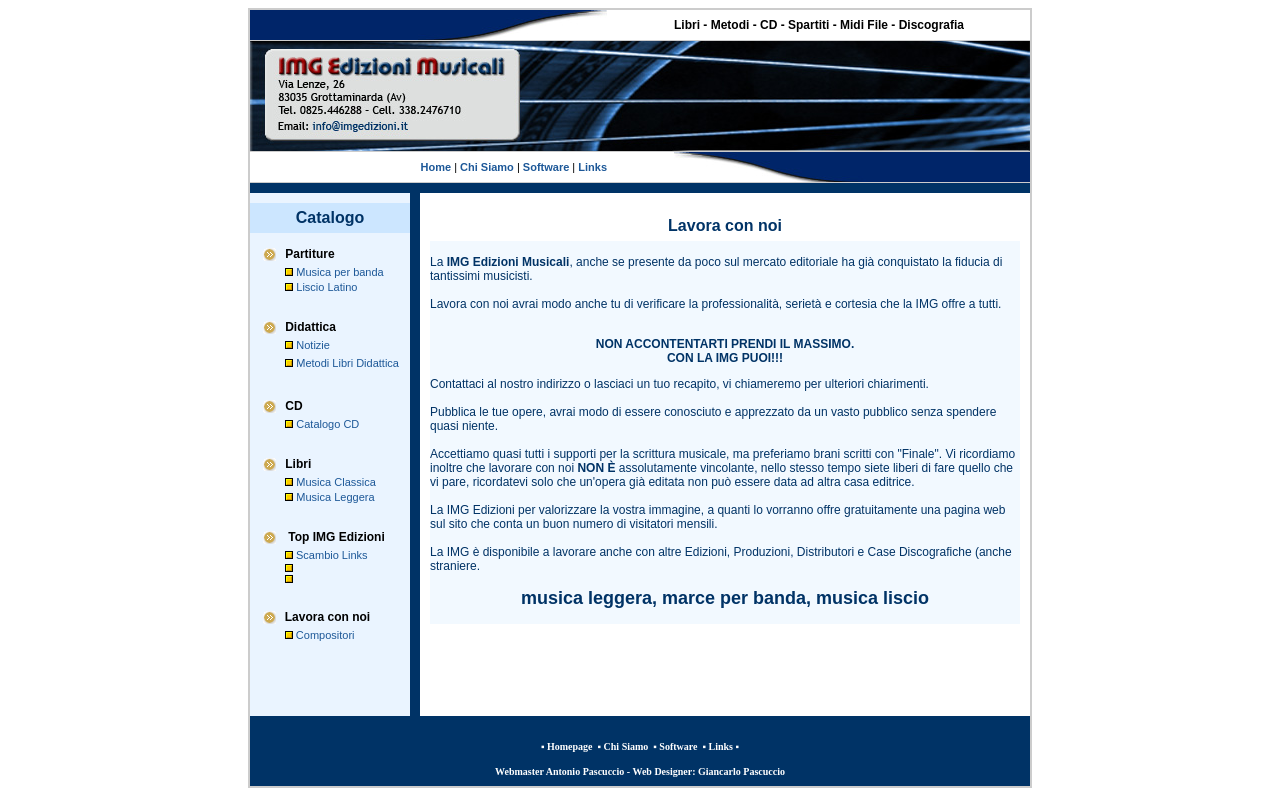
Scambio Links (332, 555)
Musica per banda (339, 272)
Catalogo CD (327, 424)
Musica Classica (335, 482)
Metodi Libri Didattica (347, 363)
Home (436, 167)
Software (545, 167)
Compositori (325, 635)
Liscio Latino (326, 287)
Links (592, 167)
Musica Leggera (335, 497)
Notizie (313, 345)
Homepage (570, 746)
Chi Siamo (485, 167)
